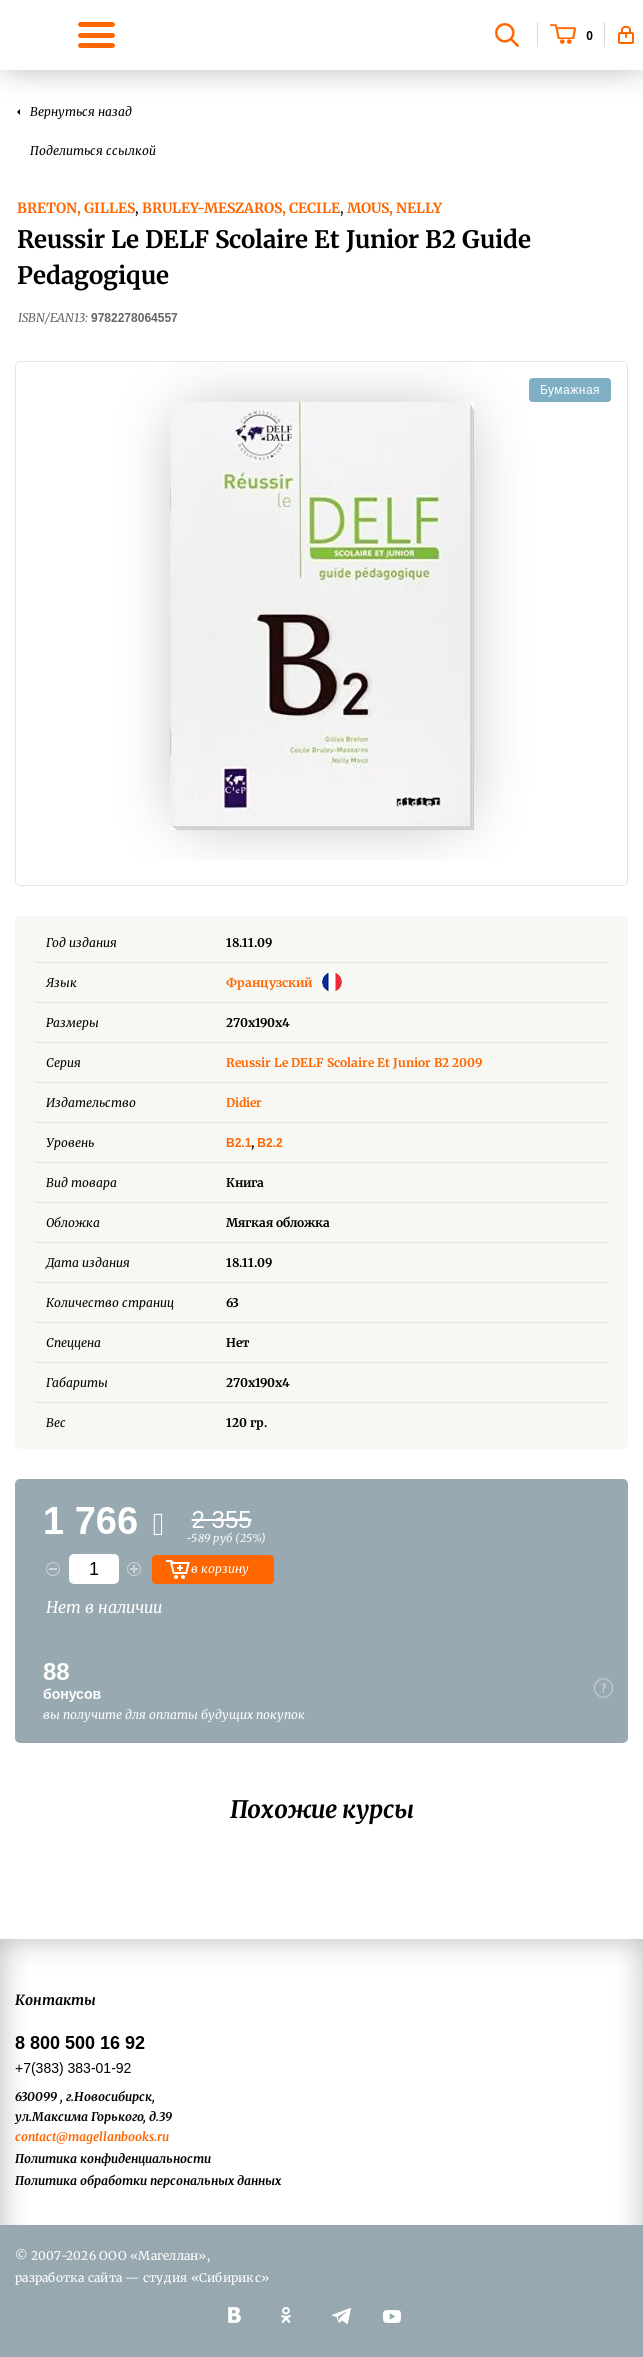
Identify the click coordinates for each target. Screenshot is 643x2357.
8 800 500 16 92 (80, 2043)
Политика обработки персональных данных (148, 2180)
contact (35, 2136)
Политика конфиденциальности (113, 2158)
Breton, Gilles (76, 208)
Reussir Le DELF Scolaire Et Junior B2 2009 (354, 1062)
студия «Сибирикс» (206, 2277)
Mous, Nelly (394, 208)
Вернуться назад (81, 111)
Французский (284, 982)
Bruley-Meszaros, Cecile (241, 208)
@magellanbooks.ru (112, 2136)
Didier (244, 1102)
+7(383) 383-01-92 (73, 2068)
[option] (321, 616)
